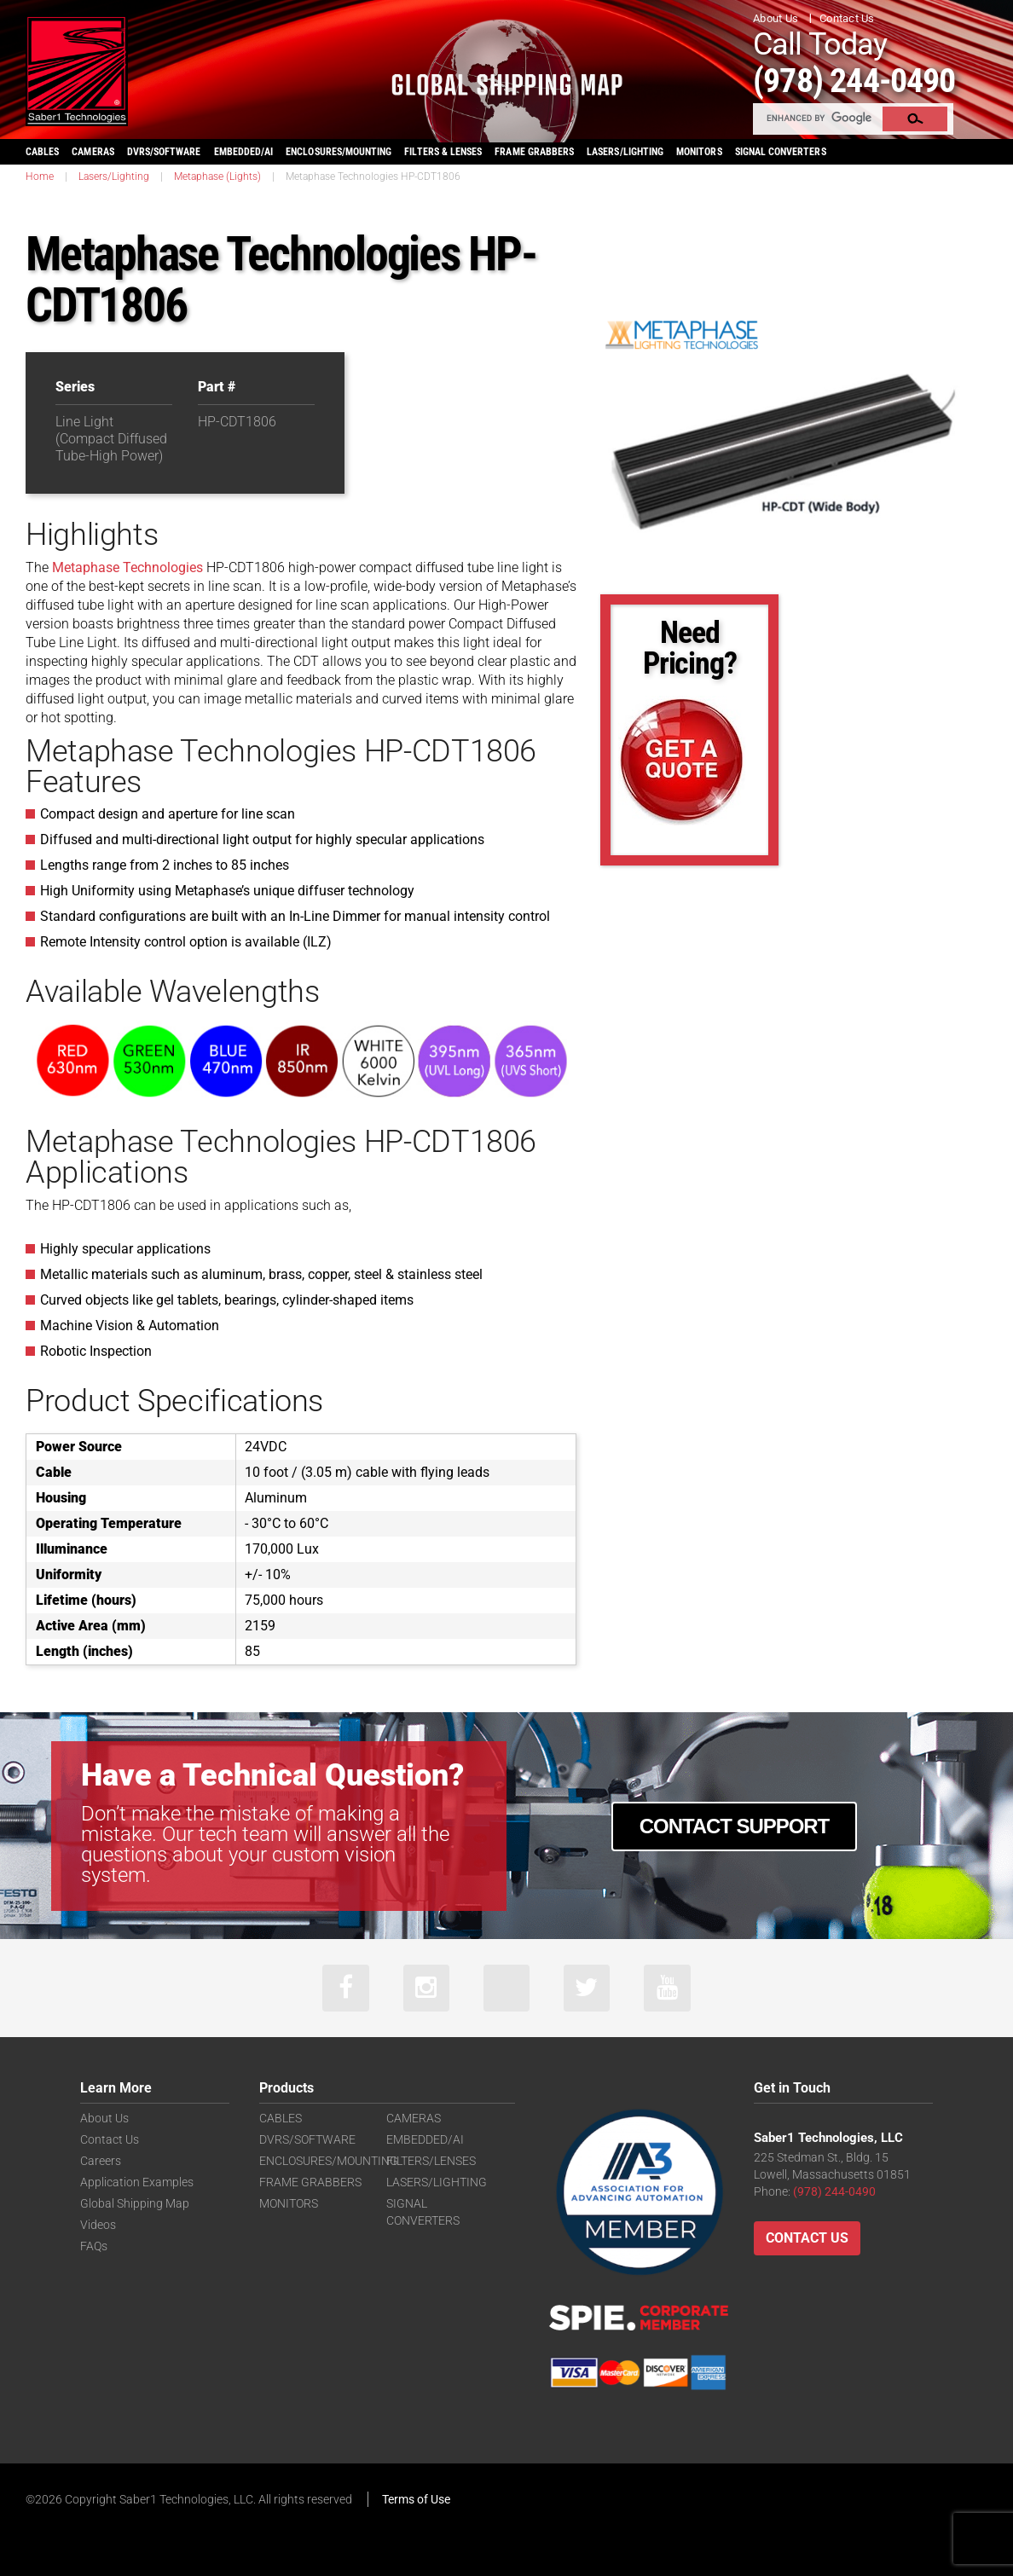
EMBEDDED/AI (244, 151)
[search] (818, 117)
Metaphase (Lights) (217, 176)
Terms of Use (416, 2499)
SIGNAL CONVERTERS (780, 151)
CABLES (42, 151)
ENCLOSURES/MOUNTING (328, 2161)
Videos (98, 2225)
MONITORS (698, 151)
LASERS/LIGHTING (625, 151)
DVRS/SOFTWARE (164, 151)
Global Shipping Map (134, 2203)
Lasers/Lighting (113, 176)
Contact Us (847, 18)
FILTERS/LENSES (431, 2161)
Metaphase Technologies (127, 567)
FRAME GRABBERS (534, 151)
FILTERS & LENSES (443, 151)
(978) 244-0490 (860, 80)
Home (40, 176)
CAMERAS (92, 151)
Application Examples (137, 2182)
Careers (100, 2161)
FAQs (93, 2246)
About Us (775, 18)
